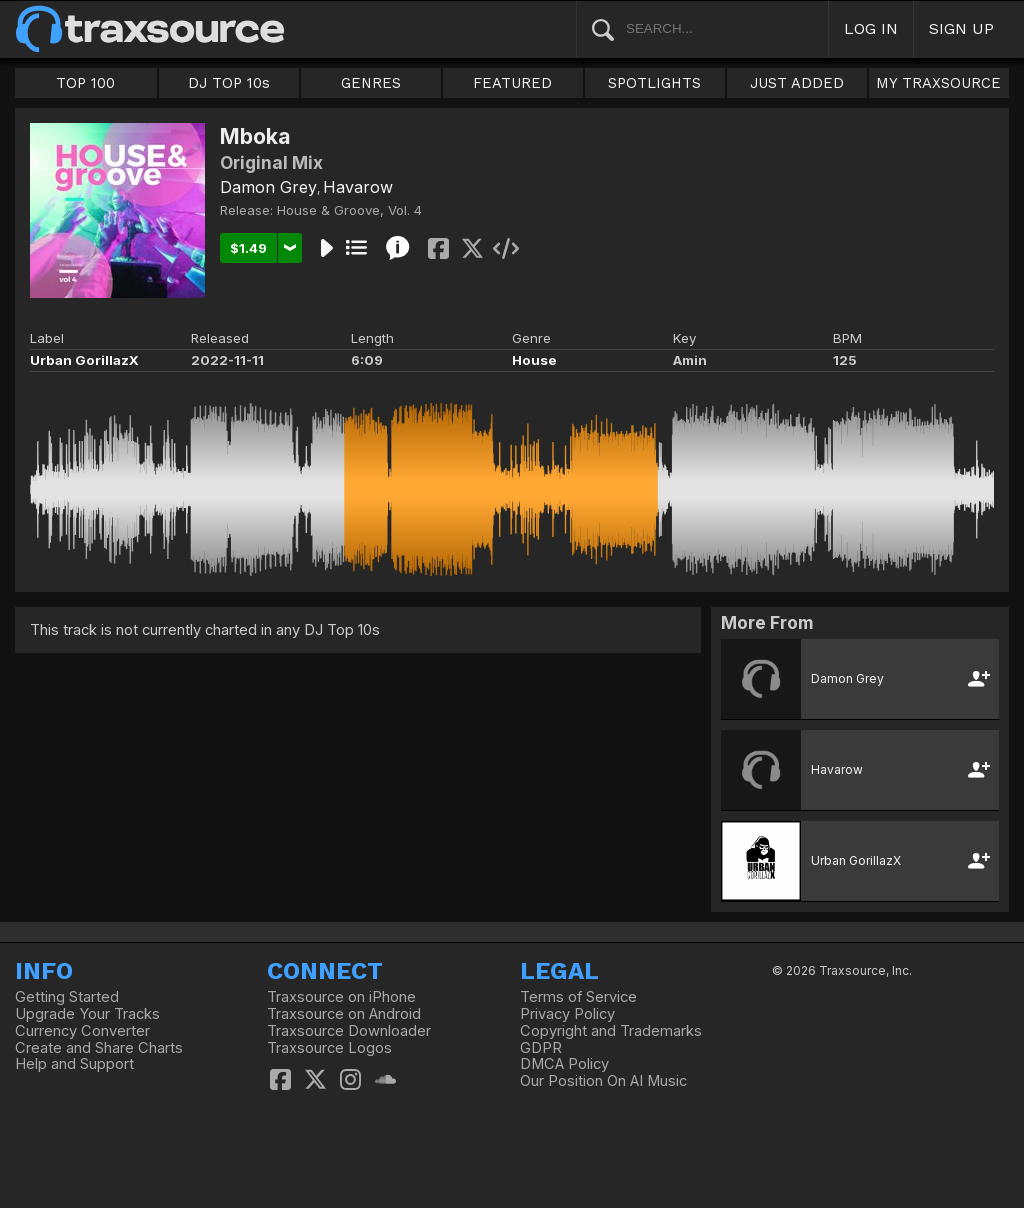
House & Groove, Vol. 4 (349, 210)
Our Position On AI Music (603, 1081)
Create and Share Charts (99, 1048)
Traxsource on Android (344, 1014)
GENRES (371, 83)
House (534, 360)
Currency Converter (82, 1031)
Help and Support (74, 1064)
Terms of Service (578, 997)
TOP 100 (85, 83)
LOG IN (871, 28)
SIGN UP (961, 28)
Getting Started (67, 997)
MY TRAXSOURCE (938, 83)
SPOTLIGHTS (654, 83)
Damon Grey (268, 187)
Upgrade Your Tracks (87, 1014)
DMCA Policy (564, 1064)
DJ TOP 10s (229, 83)
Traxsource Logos (329, 1048)
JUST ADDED (797, 83)
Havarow (358, 187)
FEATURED (512, 83)
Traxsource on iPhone (341, 997)
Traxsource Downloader (349, 1031)
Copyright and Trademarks (611, 1031)
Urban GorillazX (84, 360)
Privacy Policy (567, 1014)
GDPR (541, 1048)
